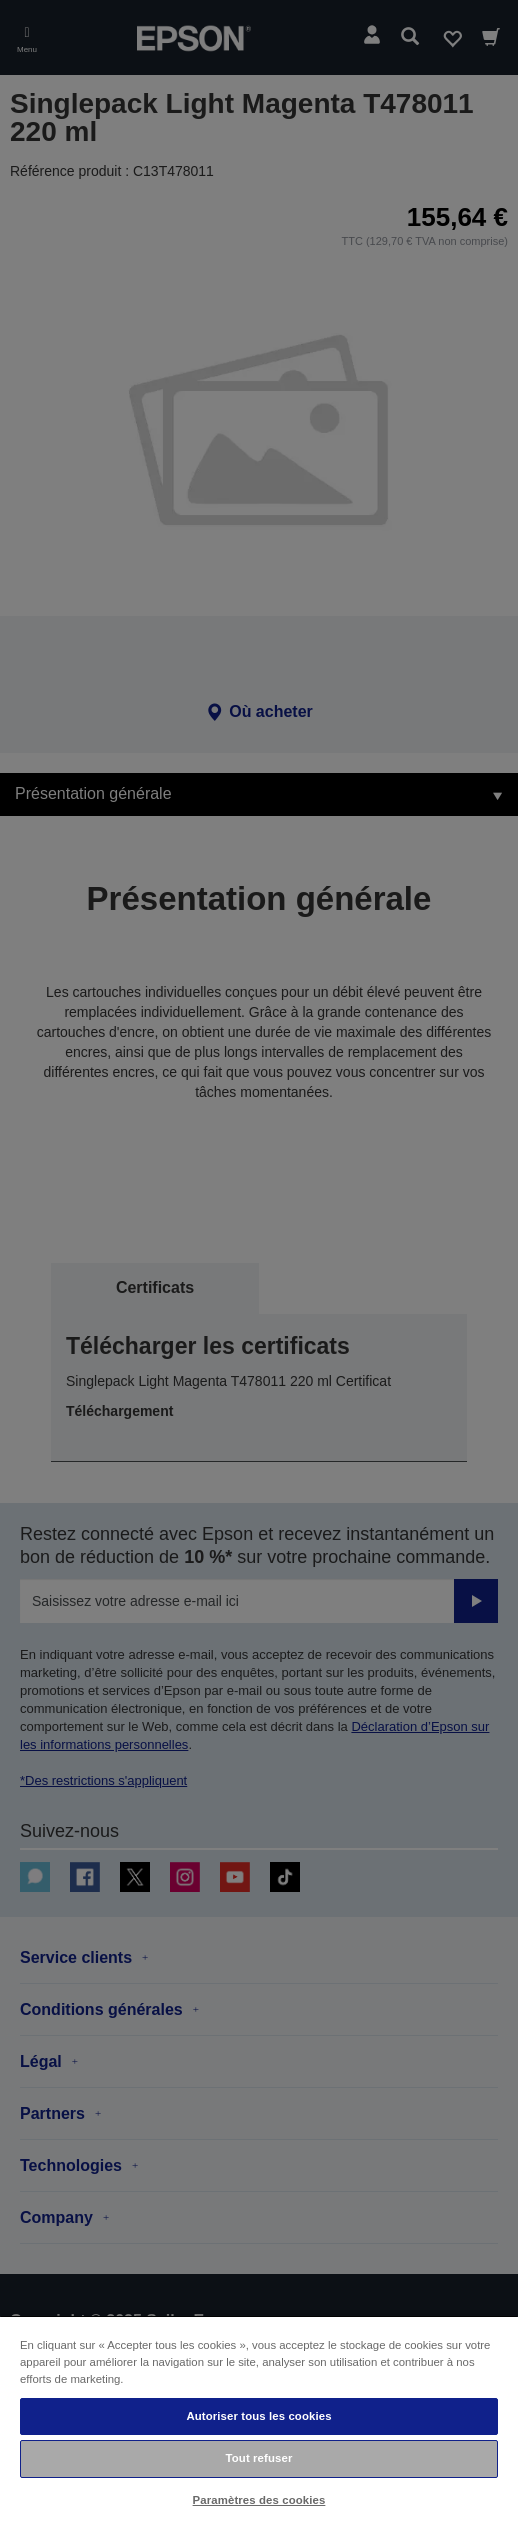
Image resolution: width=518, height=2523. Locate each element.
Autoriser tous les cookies (258, 2416)
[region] (259, 2419)
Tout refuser (259, 2458)
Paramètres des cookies (259, 2500)
